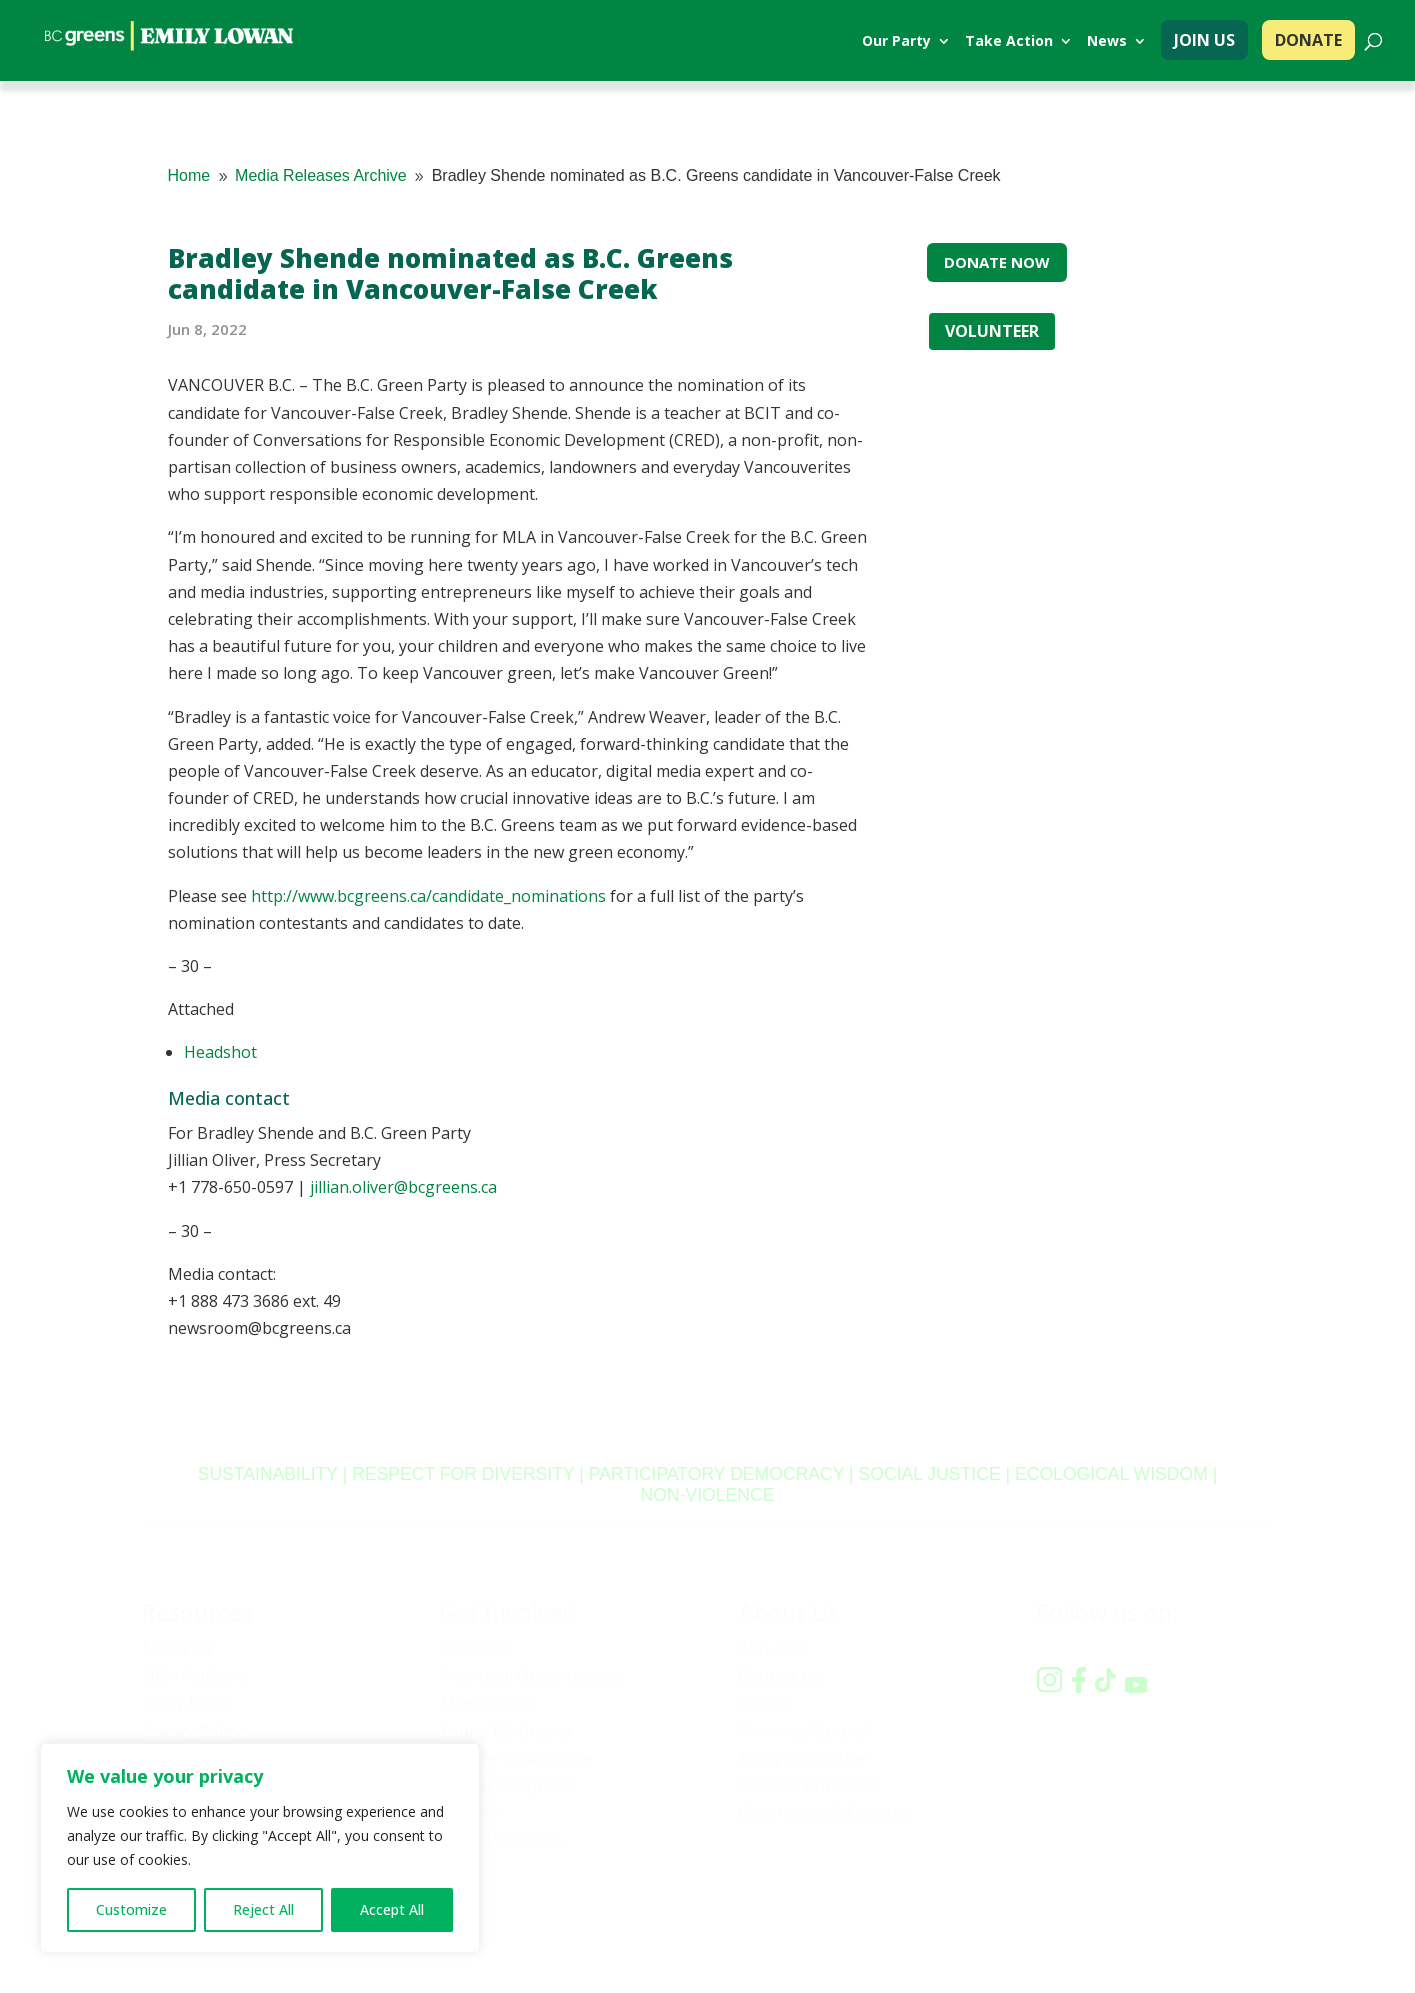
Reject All (263, 1909)
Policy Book (185, 1703)
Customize (131, 1909)
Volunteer (477, 1649)
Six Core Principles (808, 1785)
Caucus (766, 1703)
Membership (488, 1703)
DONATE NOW (997, 262)
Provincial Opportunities (531, 1676)
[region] (260, 1848)
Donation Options (507, 1785)
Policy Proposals (501, 1839)
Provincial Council (805, 1731)
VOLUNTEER (992, 331)
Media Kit (177, 1649)
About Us (774, 1649)
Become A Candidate (516, 1758)
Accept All (392, 1909)
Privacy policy (987, 1920)
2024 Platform (195, 1676)
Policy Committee (803, 1758)
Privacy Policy (192, 1731)
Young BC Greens (506, 1731)
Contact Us (780, 1676)
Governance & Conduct (824, 1812)
